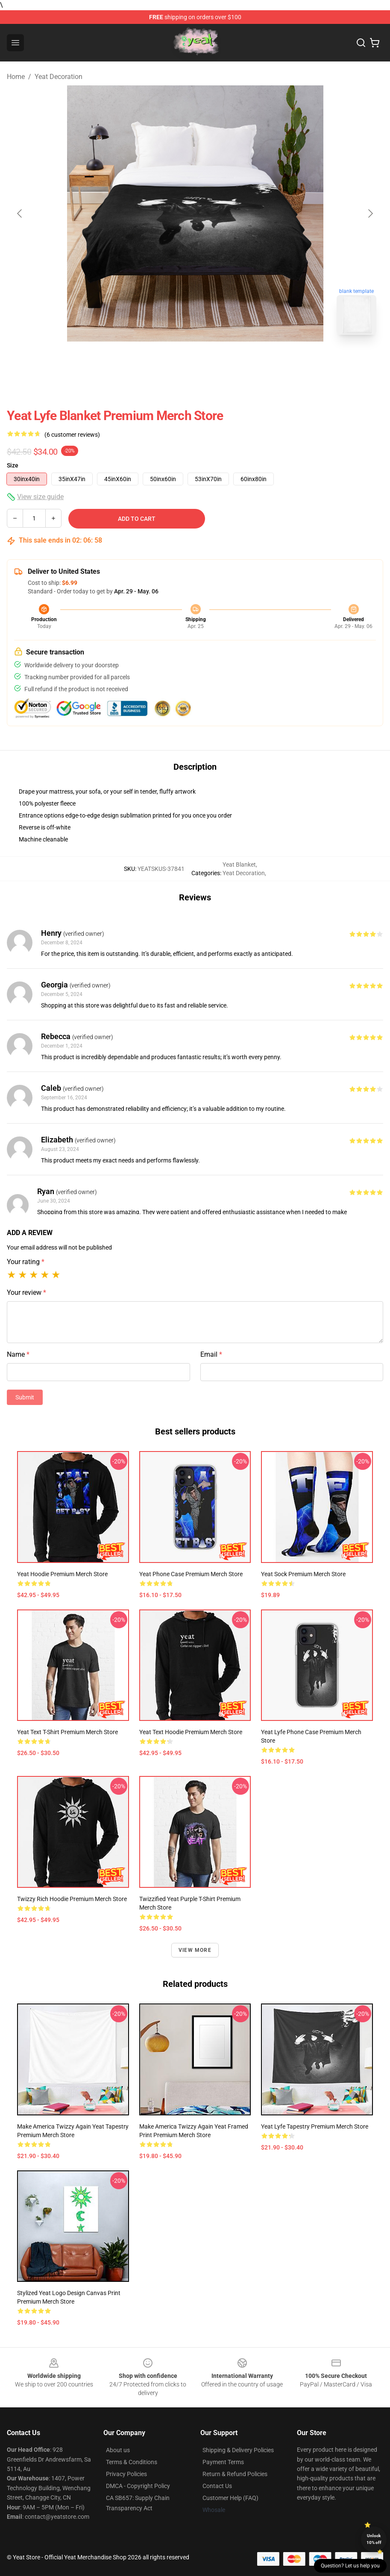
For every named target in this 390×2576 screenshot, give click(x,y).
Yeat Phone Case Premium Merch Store (191, 1574)
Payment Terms (223, 2462)
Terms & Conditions (131, 2462)
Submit (24, 1397)
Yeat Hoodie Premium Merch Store (62, 1574)
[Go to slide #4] (261, 360)
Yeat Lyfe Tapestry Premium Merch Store (314, 2126)
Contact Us (217, 2486)
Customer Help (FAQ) (230, 2497)
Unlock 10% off (374, 2539)
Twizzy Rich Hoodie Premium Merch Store (72, 1898)
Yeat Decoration (58, 77)
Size (12, 465)
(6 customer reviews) (72, 434)
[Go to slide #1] (128, 360)
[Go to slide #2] (173, 360)
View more (195, 1950)
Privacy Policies (126, 2474)
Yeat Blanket (239, 864)
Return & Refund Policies (234, 2474)
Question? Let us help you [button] (350, 2566)
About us (118, 2450)
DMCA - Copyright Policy (138, 2486)
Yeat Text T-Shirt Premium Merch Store (67, 1732)
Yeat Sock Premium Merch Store (303, 1574)
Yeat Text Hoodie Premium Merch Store (190, 1732)
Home (16, 77)
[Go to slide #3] (217, 360)
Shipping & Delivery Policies (238, 2450)
